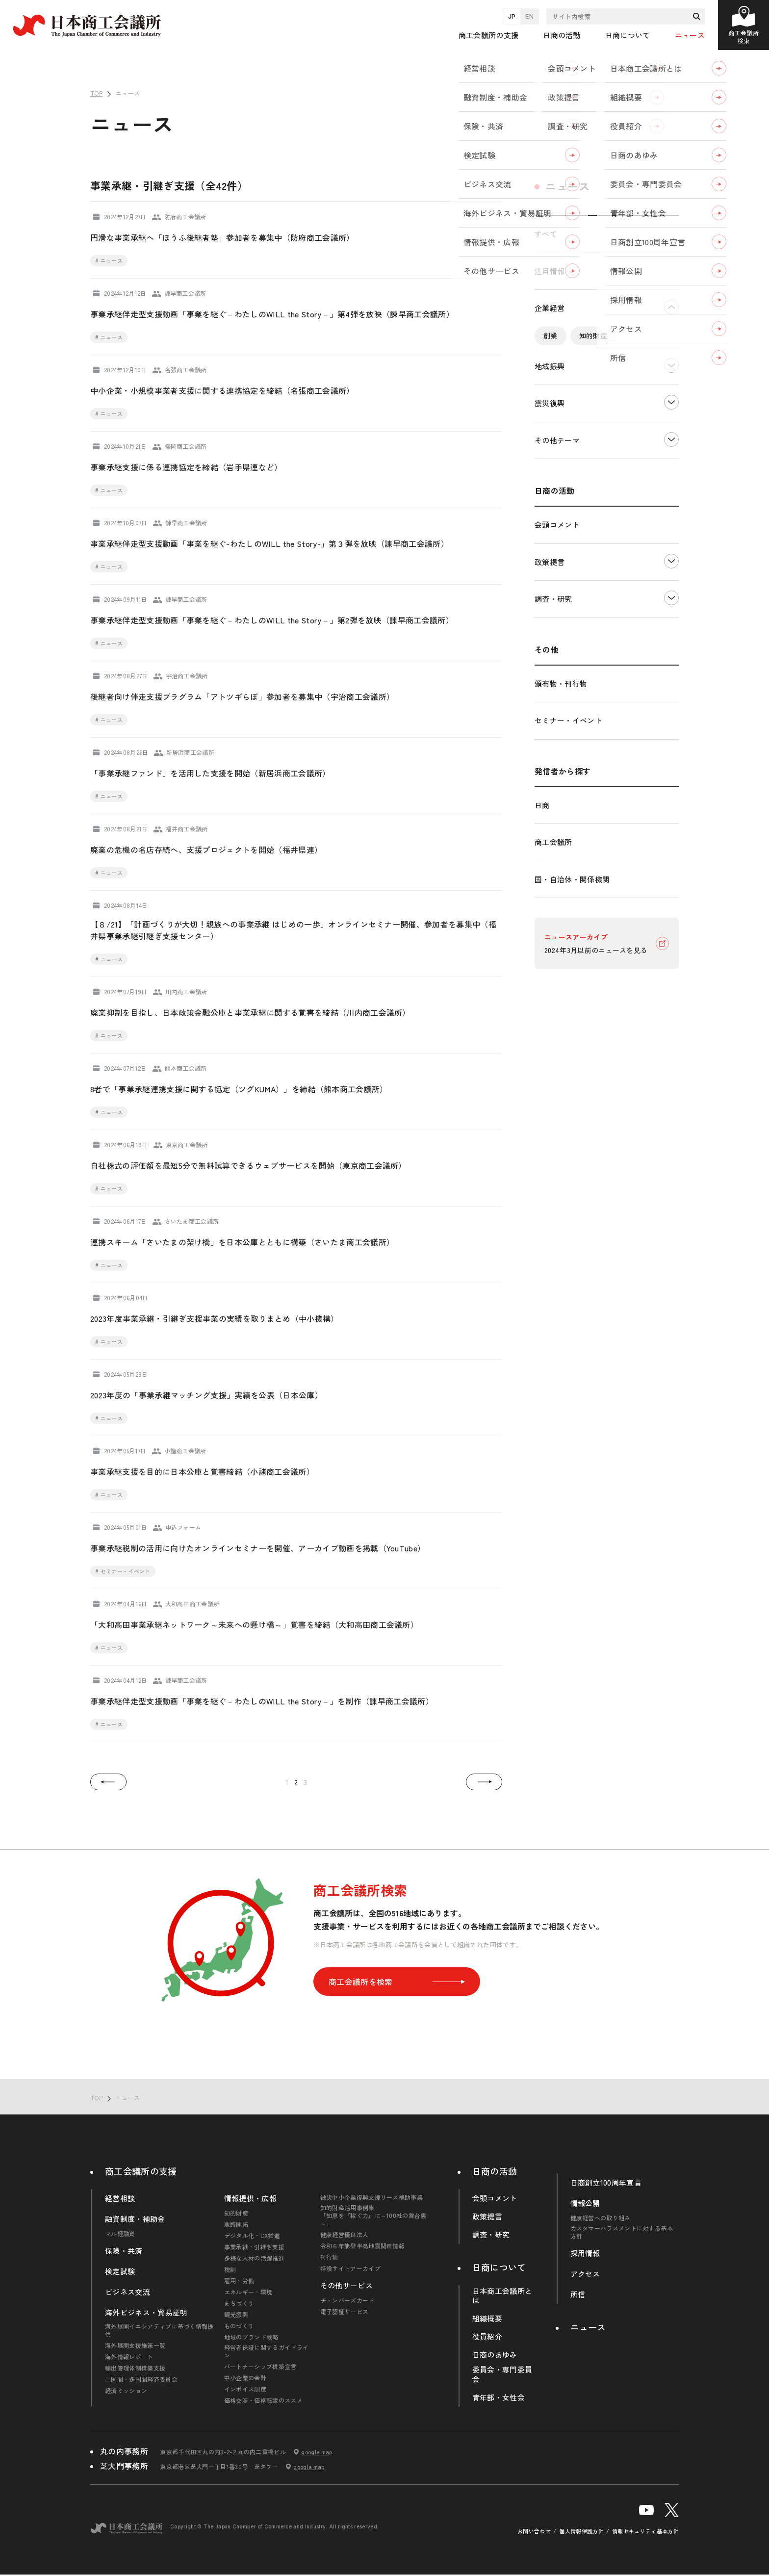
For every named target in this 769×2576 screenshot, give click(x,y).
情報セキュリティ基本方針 (645, 2531)
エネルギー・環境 (571, 469)
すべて (546, 234)
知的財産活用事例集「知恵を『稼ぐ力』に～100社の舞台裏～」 (373, 2215)
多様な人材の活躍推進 (254, 2258)
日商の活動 (494, 2171)
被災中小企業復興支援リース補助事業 (371, 2197)
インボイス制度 (245, 2389)
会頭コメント (557, 693)
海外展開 (557, 491)
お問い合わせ (534, 2531)
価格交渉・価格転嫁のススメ (263, 2400)
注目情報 (549, 271)
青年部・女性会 (498, 2397)
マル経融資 (120, 2234)
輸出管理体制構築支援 (135, 2368)
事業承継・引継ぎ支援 (578, 402)
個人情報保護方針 (581, 2531)
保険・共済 (124, 2251)
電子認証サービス (344, 2312)
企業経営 (549, 308)
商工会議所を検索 (397, 1981)
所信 (578, 2294)
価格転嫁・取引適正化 (578, 425)
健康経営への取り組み (600, 2218)
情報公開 (585, 2203)
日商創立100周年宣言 (606, 2183)
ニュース (690, 35)
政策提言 (549, 730)
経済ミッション (126, 2391)
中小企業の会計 (245, 2378)
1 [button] (286, 1782)
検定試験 (120, 2271)
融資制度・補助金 (135, 2219)
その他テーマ (557, 608)
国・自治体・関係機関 (572, 1047)
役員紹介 (487, 2337)
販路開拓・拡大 (567, 357)
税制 (642, 425)
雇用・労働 (239, 2281)
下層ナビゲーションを (671, 307)
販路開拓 (236, 2224)
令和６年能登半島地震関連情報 (362, 2246)
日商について (499, 2267)
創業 (550, 335)
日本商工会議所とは (502, 2296)
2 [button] (296, 1782)
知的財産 (593, 335)
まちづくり (239, 2303)
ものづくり (239, 2326)
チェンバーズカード (347, 2300)
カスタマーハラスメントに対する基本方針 (621, 2232)
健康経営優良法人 (344, 2235)
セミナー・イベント (568, 888)
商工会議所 (553, 1010)
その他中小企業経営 (624, 491)
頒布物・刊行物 (561, 852)
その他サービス (346, 2286)
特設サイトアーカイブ (350, 2268)
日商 (542, 973)
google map (316, 2452)
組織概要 (487, 2318)
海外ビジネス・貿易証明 (146, 2313)
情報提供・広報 (250, 2198)
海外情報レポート (129, 2357)
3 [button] (305, 1782)
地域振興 (549, 534)
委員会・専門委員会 (502, 2374)
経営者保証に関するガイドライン (266, 2351)
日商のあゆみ (494, 2355)
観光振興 (236, 2314)
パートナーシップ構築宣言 (260, 2366)
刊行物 (329, 2257)
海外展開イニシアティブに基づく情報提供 (159, 2330)
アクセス (585, 2274)
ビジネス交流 (127, 2292)
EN (529, 16)
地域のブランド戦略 (251, 2337)
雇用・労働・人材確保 (578, 447)
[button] (108, 1782)
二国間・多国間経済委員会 (141, 2379)
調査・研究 (553, 767)
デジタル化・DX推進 (575, 380)
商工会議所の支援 (141, 2171)
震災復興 (549, 571)
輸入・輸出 (639, 469)
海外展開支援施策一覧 (135, 2345)
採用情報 (585, 2253)
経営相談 (120, 2198)
